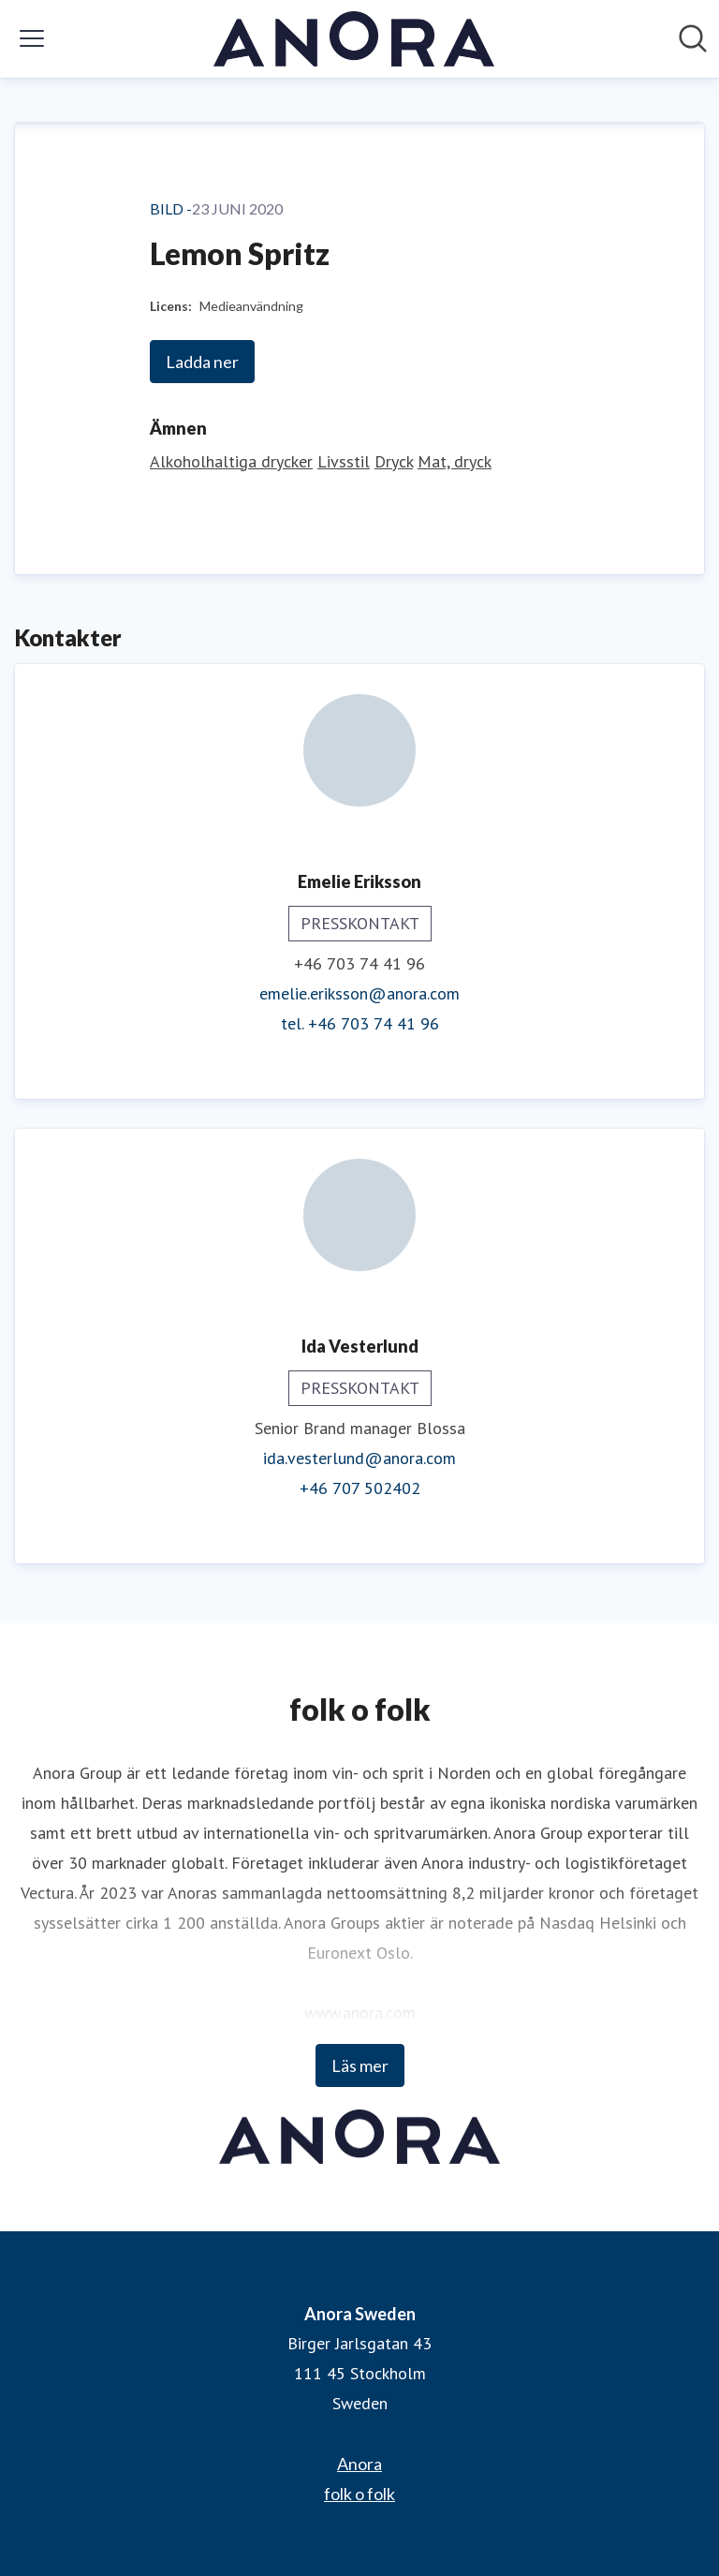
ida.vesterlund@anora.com (359, 1458)
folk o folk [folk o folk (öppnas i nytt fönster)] (359, 2493)
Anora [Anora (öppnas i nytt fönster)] (359, 2463)
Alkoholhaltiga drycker (231, 461)
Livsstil (343, 461)
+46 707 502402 (360, 1488)
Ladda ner (202, 361)
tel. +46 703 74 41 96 (360, 1023)
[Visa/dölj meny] (31, 38)
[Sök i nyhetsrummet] (693, 38)
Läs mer (360, 2065)
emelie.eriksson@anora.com (359, 993)
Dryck (393, 461)
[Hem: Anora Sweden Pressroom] (353, 39)
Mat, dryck (455, 461)
